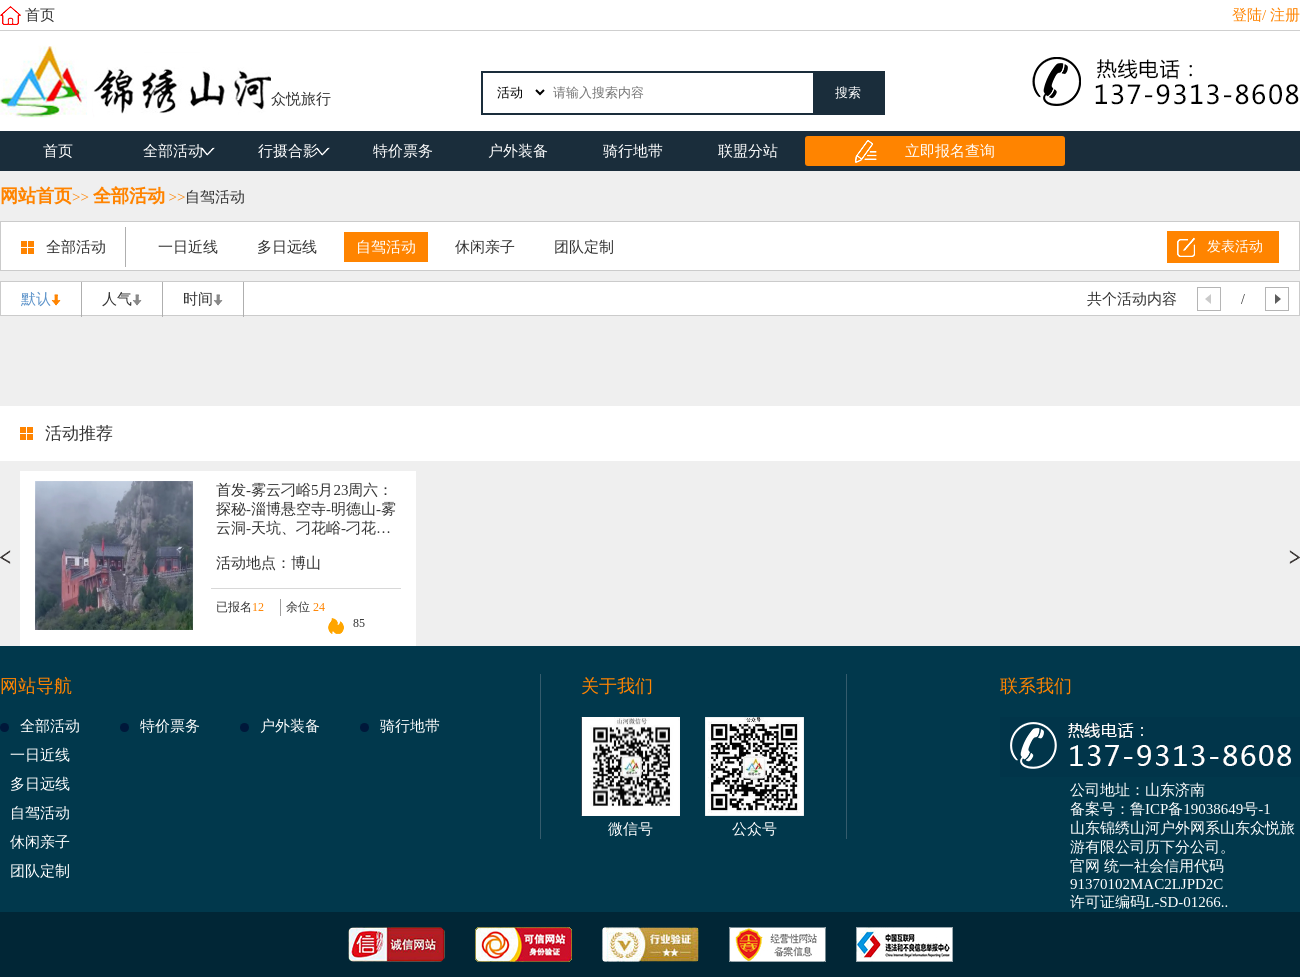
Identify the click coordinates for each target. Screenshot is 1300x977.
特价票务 (403, 151)
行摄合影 (288, 151)
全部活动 (173, 151)
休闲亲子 (485, 247)
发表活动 (1235, 246)
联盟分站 (748, 151)
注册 (1285, 15)
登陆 (1247, 15)
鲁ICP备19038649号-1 (1200, 809)
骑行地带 (633, 151)
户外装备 (518, 151)
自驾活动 (215, 197)
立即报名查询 (950, 151)
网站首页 (36, 196)
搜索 (848, 92)
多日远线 (287, 247)
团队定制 (584, 247)
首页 (40, 15)
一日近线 (188, 247)
